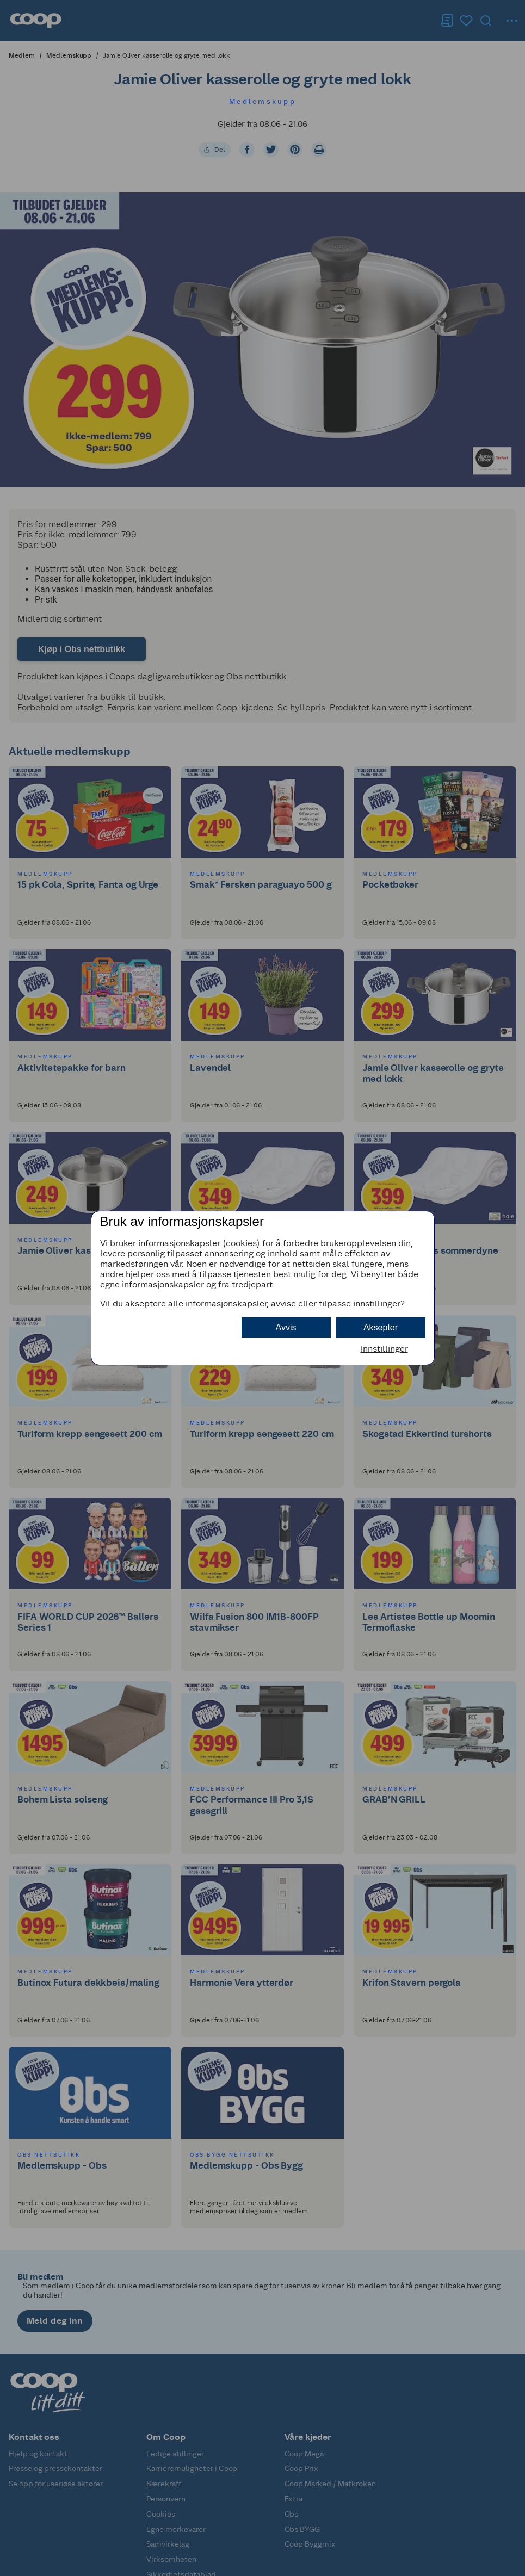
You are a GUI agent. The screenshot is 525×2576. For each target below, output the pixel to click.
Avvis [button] (286, 1327)
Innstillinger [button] (384, 1348)
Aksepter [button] (380, 1327)
